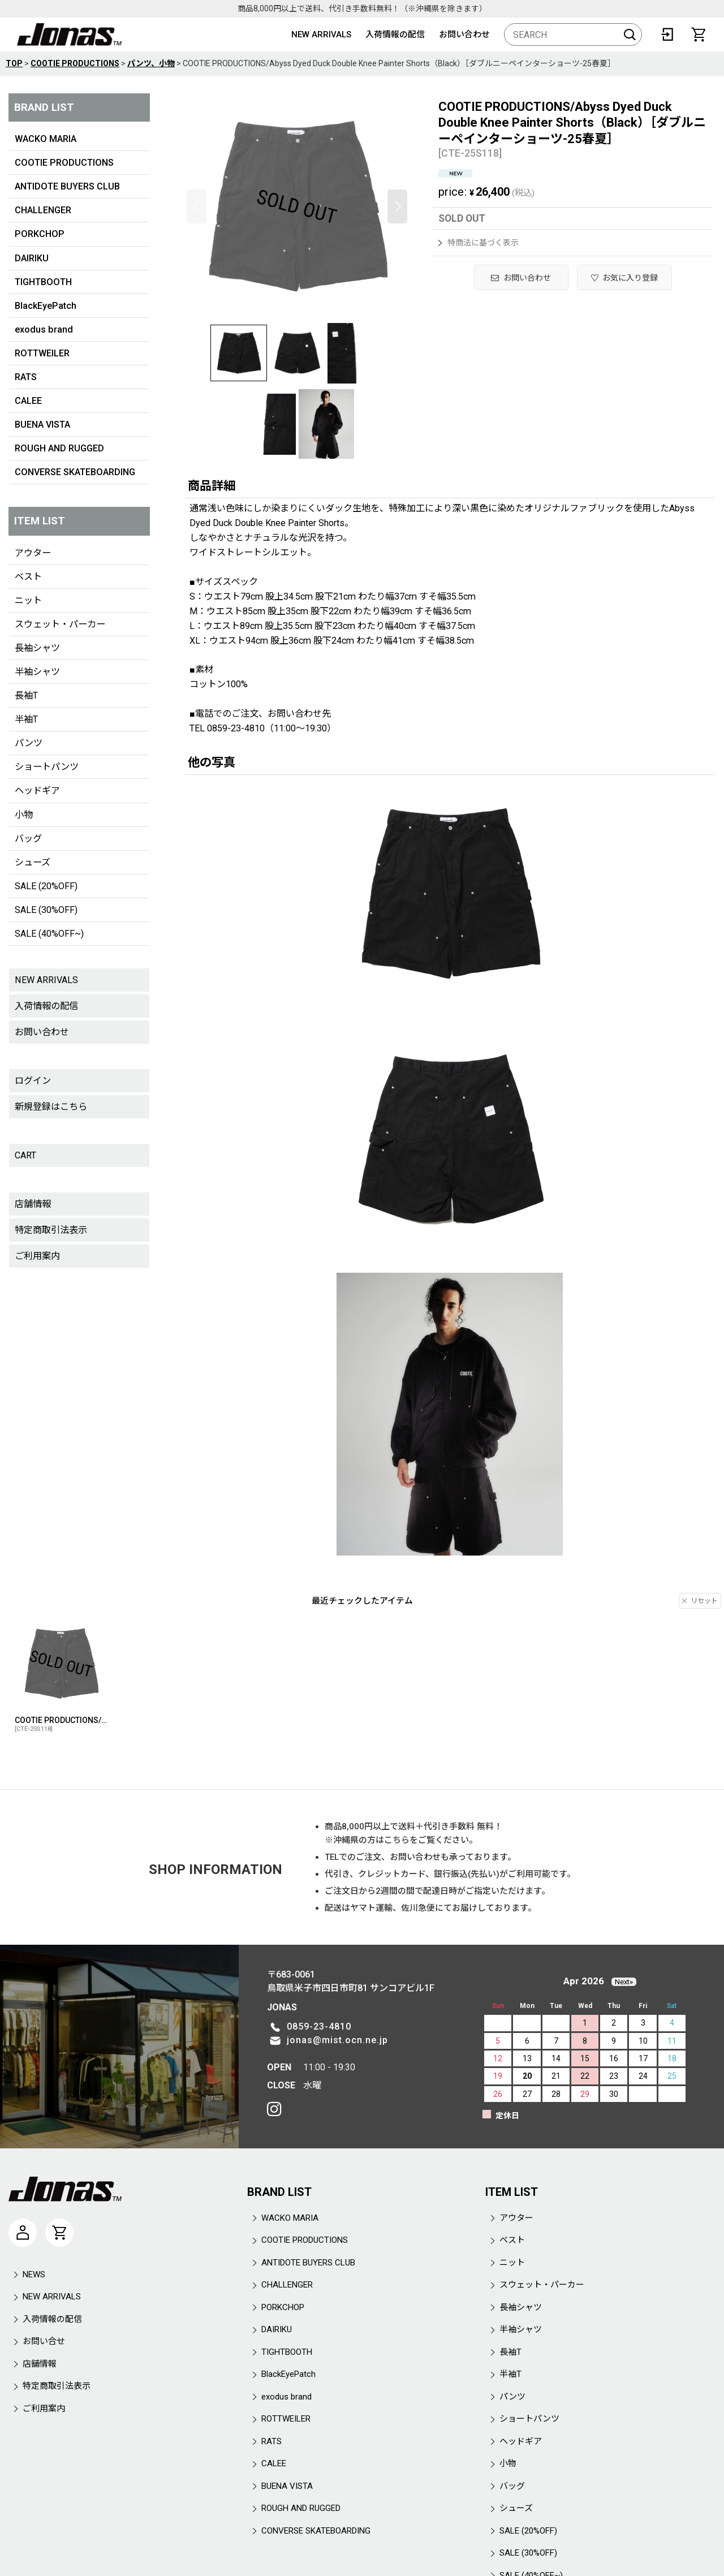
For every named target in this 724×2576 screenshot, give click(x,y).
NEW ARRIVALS (321, 34)
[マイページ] (22, 2233)
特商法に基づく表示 (478, 242)
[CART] (698, 34)
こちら (397, 1840)
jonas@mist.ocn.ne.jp (337, 2040)
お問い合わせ (464, 34)
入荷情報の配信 (395, 34)
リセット (700, 1601)
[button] (196, 206)
